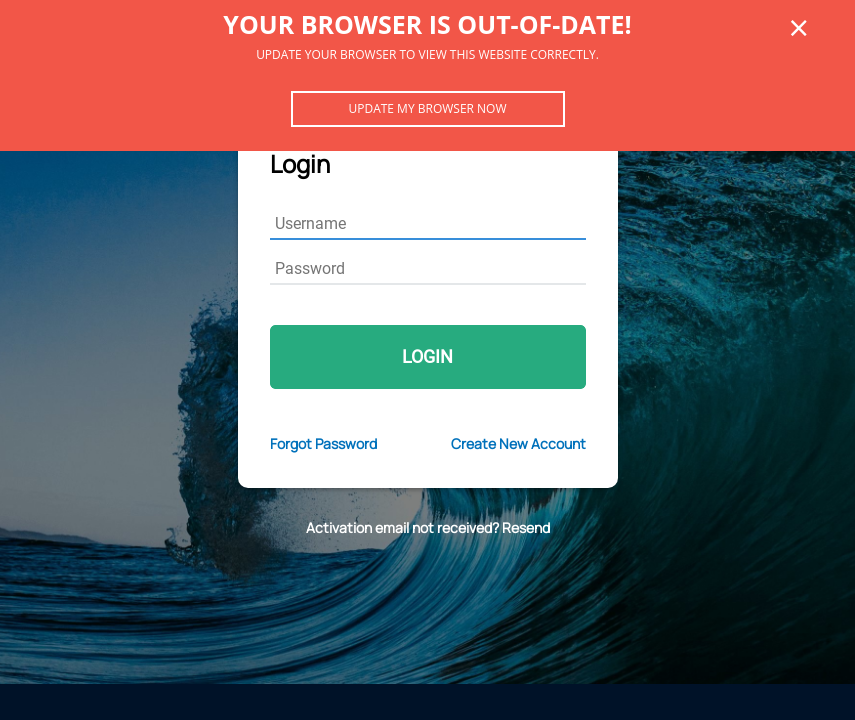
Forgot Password (323, 443)
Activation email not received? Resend (428, 527)
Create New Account (518, 443)
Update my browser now (427, 108)
